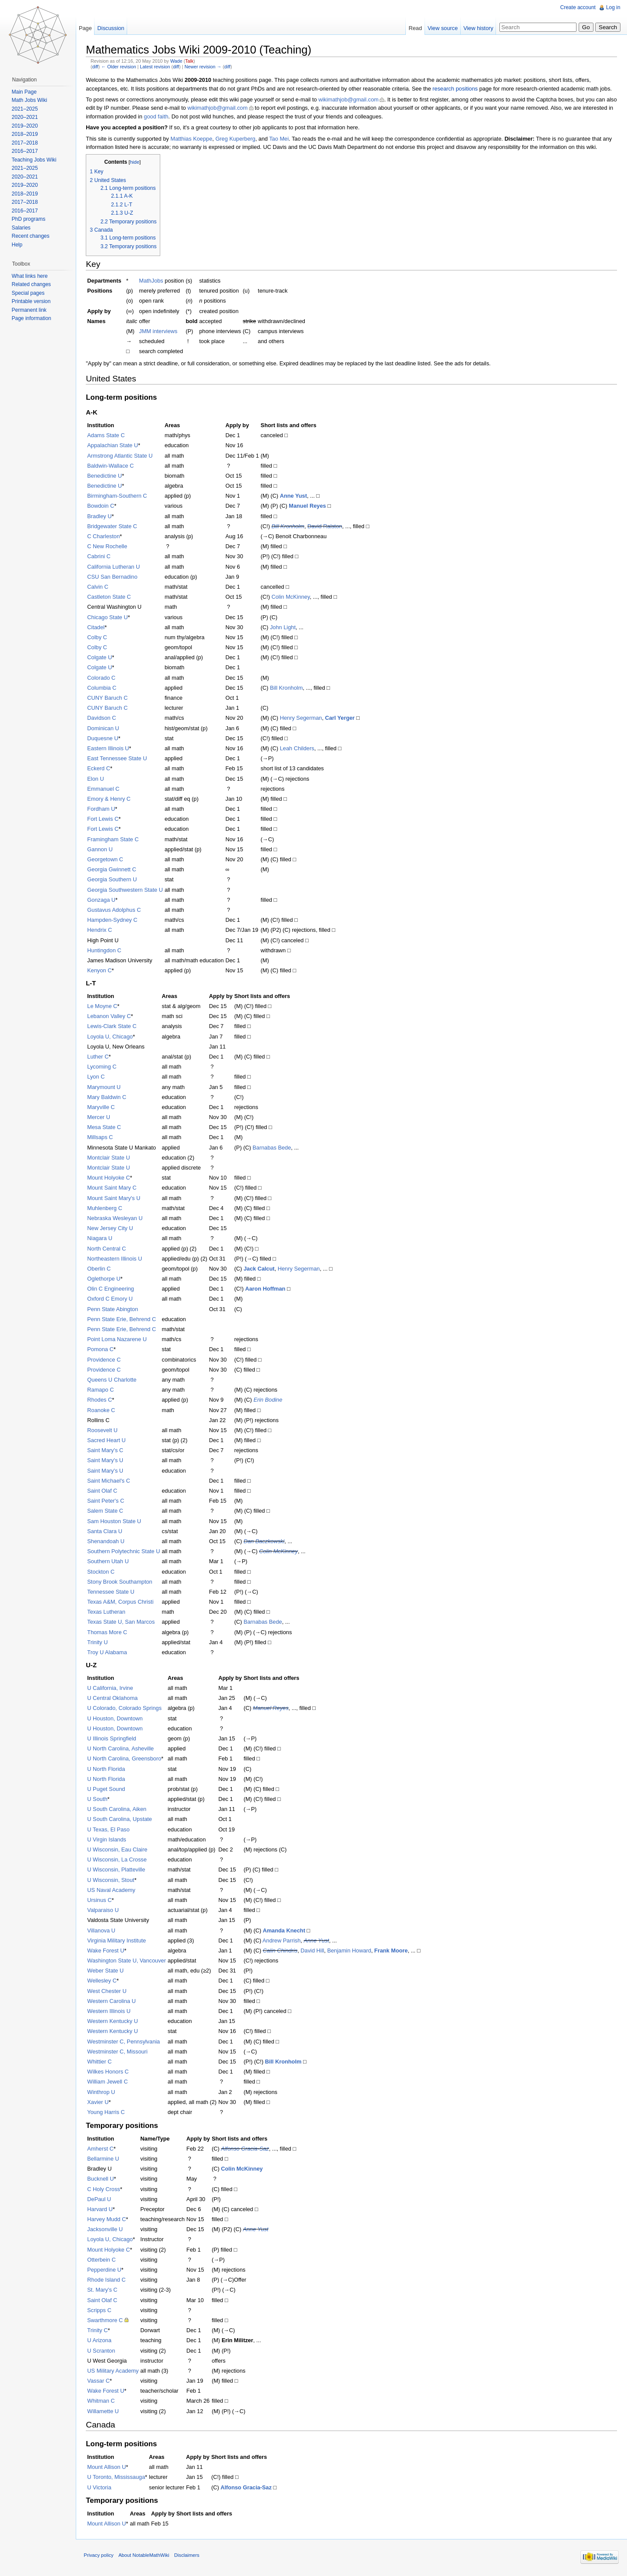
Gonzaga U (103, 900)
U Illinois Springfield (113, 1739)
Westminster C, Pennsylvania (125, 2041)
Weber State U (107, 1971)
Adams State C (107, 435)
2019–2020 (25, 126)
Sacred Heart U (108, 1440)
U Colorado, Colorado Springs (126, 1708)
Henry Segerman (302, 718)
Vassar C (100, 2381)
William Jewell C (109, 2082)
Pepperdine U (106, 2270)
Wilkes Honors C (109, 2072)
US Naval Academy (113, 1890)
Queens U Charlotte (113, 1380)
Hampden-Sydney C (114, 920)
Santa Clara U (106, 1531)
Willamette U (105, 2411)
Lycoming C (103, 1067)
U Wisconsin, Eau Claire (119, 1850)
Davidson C (103, 718)
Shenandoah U (107, 1541)
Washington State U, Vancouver (128, 1961)
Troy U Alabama (108, 1652)
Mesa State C (106, 1127)
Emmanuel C (105, 789)
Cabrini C (100, 556)
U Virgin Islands (108, 1839)
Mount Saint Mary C (113, 1188)
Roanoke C (103, 1410)
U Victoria (101, 2487)
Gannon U (101, 849)
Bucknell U (102, 2179)
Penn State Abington (114, 1309)
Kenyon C (101, 971)
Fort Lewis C (104, 819)
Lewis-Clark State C (113, 1026)
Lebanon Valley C (110, 1016)
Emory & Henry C (110, 799)
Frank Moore (392, 1951)
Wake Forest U (107, 1951)
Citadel (97, 627)
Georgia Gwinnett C (113, 870)
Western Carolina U (113, 2001)
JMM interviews (160, 331)
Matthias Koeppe (193, 138)
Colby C (99, 637)
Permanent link (29, 310)
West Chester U (108, 1991)
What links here (30, 276)
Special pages (28, 293)
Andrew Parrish (283, 1940)
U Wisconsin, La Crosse (118, 1860)
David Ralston (326, 526)
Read (414, 28)
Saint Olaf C (104, 1491)
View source (442, 28)
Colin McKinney (292, 597)
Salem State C (107, 1511)
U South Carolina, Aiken (118, 1809)
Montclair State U (110, 1157)
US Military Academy (114, 2371)
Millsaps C (102, 1137)
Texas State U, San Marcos (122, 1622)
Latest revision (157, 66)
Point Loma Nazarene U (118, 1339)
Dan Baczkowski (265, 1541)
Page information (32, 318)
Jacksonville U (107, 2229)
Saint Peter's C (107, 1501)
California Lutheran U (115, 566)
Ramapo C (102, 1390)
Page (86, 28)
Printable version (31, 301)
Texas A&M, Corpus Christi (122, 1602)
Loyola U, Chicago (112, 1036)
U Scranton (103, 2350)
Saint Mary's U (107, 1460)
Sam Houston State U (116, 1521)
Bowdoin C (102, 506)
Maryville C (102, 1107)
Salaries (21, 228)
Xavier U (99, 2102)
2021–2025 (25, 109)
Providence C (105, 1359)
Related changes (31, 284)
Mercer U (100, 1117)
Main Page (24, 92)
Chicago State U (109, 617)
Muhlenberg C (106, 1208)
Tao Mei (280, 138)
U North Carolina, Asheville (122, 1749)
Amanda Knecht (285, 1930)
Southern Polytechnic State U (125, 1551)
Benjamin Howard (351, 1951)
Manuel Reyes (308, 506)
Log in (613, 7)
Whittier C (101, 2062)
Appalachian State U (114, 445)
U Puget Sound (108, 1789)
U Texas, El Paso (110, 1829)
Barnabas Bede (273, 1147)
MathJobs (153, 281)
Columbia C (103, 687)
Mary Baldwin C (108, 1097)
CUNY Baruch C (109, 698)
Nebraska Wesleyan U (116, 1218)
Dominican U (105, 728)
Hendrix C (101, 930)
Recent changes (31, 236)
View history (478, 28)
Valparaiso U (104, 1910)
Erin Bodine (269, 1400)
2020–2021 (25, 117)
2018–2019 (25, 134)
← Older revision (120, 66)
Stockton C (102, 1571)
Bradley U (101, 516)
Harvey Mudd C (108, 2219)
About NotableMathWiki (145, 2556)
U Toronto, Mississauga (118, 2477)
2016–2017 (25, 151)
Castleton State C (110, 597)
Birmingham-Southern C (118, 496)
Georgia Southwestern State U (127, 890)
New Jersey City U (112, 1228)
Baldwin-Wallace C (112, 465)
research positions (456, 88)
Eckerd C (100, 768)
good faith (189, 116)
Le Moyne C (104, 1006)
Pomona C (102, 1349)
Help (17, 245)
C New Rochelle (109, 546)
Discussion (111, 28)
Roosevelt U (104, 1430)
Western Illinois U (110, 2011)
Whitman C (102, 2401)
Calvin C (99, 587)
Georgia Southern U (113, 880)
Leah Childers (298, 748)
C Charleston (105, 536)
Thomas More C (109, 1632)
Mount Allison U (108, 2467)
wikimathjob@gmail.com (350, 100)
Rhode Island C (108, 2280)
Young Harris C (107, 2112)
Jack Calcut (260, 1269)
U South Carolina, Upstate (121, 1819)
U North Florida (108, 1769)
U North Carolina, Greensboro (126, 1759)
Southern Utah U (109, 1561)
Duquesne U (104, 738)
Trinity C (99, 2330)
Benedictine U (106, 476)
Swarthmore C (107, 2320)
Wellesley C (103, 1981)
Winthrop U (103, 2092)
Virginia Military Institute (118, 1940)
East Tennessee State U (118, 758)
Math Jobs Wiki (29, 100)
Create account (577, 7)
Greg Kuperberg (237, 138)
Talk (191, 61)
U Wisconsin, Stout (112, 1880)
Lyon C (97, 1077)
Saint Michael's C (110, 1480)
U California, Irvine (112, 1688)
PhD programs (29, 219)
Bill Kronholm (289, 526)
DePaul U (101, 2199)
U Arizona (101, 2340)
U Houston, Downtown (116, 1718)
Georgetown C (107, 859)
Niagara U (101, 1238)
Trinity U (99, 1642)
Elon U (97, 778)
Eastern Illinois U (110, 748)
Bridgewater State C (114, 526)
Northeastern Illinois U (116, 1258)
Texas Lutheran (108, 1612)
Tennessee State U (112, 1592)
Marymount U (105, 1087)
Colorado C (103, 677)
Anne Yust (294, 496)
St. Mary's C (104, 2290)
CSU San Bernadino (114, 576)
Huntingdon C (106, 950)
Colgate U (101, 657)
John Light (284, 627)
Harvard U (101, 2209)
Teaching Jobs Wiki (34, 160)
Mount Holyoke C (110, 1178)
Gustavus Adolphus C (115, 910)
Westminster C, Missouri (119, 2051)
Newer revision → (204, 66)
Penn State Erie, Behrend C (123, 1319)
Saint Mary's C (107, 1450)
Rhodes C (101, 1400)
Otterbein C (103, 2259)
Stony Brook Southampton (121, 1581)
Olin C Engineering (112, 1289)
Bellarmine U (105, 2159)
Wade (178, 61)
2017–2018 (25, 143)
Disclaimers (188, 2556)
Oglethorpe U (105, 1279)
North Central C (108, 1248)
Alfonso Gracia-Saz (246, 2148)
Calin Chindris (281, 1951)
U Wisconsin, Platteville (118, 1870)
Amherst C (102, 2148)
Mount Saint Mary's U (115, 1198)
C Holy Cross (105, 2189)
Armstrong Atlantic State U (121, 455)
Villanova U (103, 1930)
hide (136, 162)
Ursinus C (101, 1900)
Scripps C (101, 2310)
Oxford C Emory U (112, 1299)
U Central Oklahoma (114, 1698)
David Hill (314, 1951)
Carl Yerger (341, 718)
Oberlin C (100, 1269)
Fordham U (103, 809)
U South (99, 1799)
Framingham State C (114, 839)
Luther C (99, 1057)
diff (97, 66)
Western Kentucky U (114, 2021)
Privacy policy (100, 2556)
